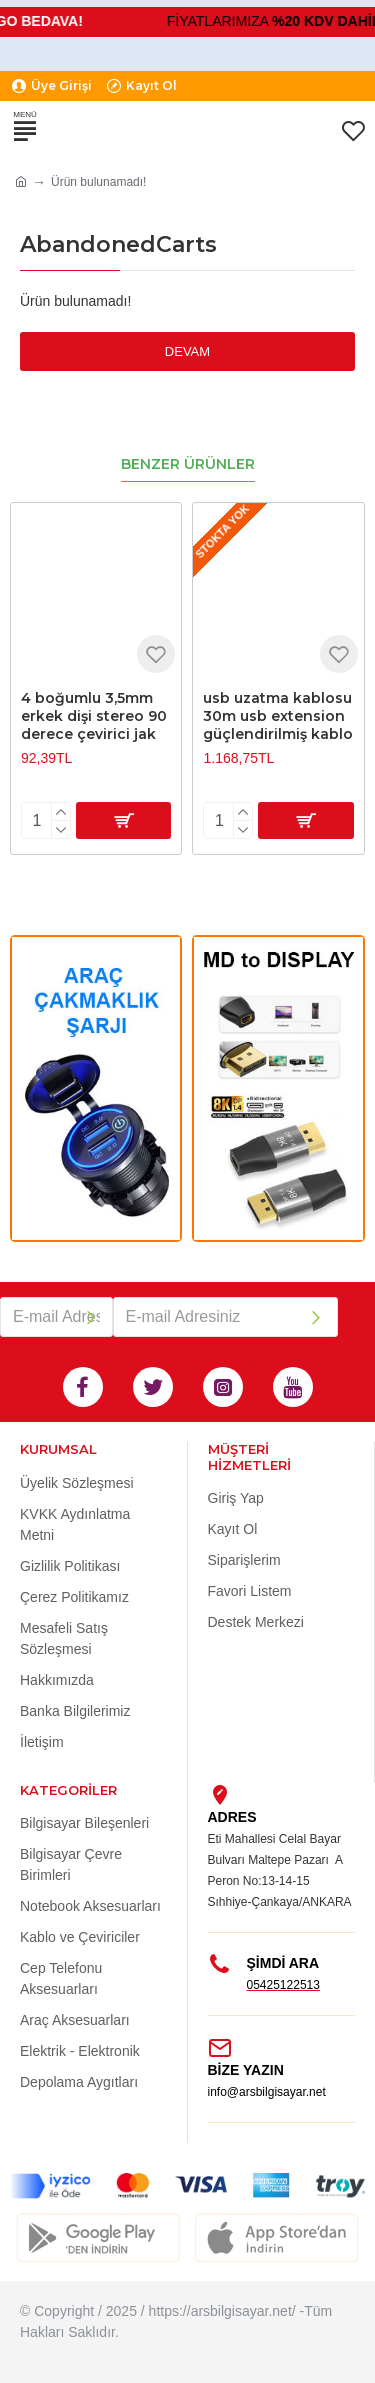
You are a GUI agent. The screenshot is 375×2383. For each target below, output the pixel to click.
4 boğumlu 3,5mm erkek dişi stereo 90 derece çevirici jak (94, 716)
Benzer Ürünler (188, 464)
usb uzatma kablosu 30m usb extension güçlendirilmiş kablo (278, 716)
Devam (187, 351)
